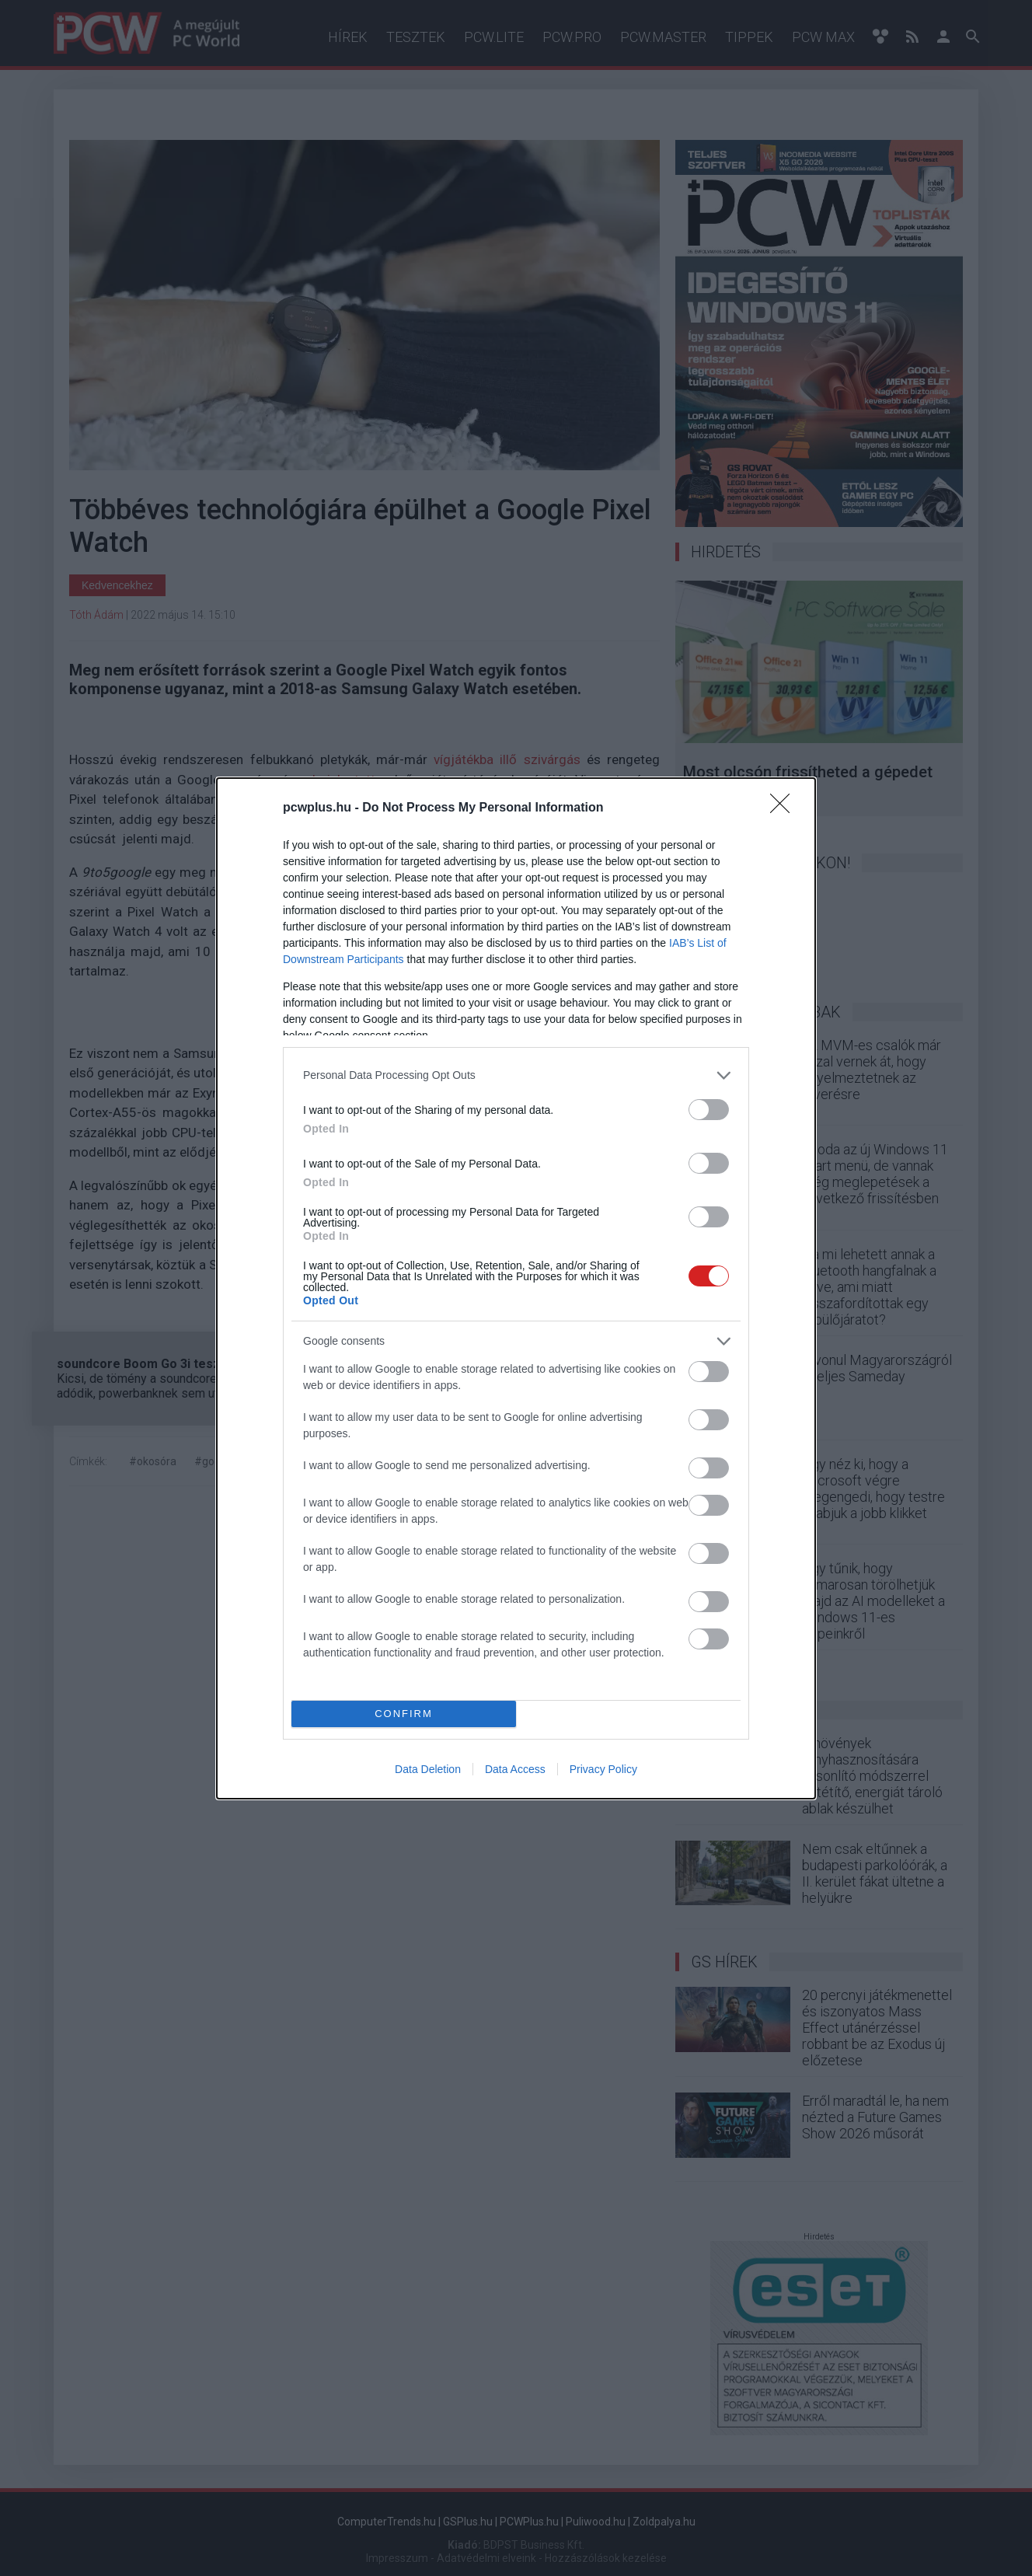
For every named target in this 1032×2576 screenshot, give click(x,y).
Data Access (515, 1769)
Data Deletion (428, 1769)
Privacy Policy (603, 1769)
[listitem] (516, 1075)
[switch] (709, 1109)
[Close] (785, 808)
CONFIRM (404, 1713)
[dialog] (516, 1288)
